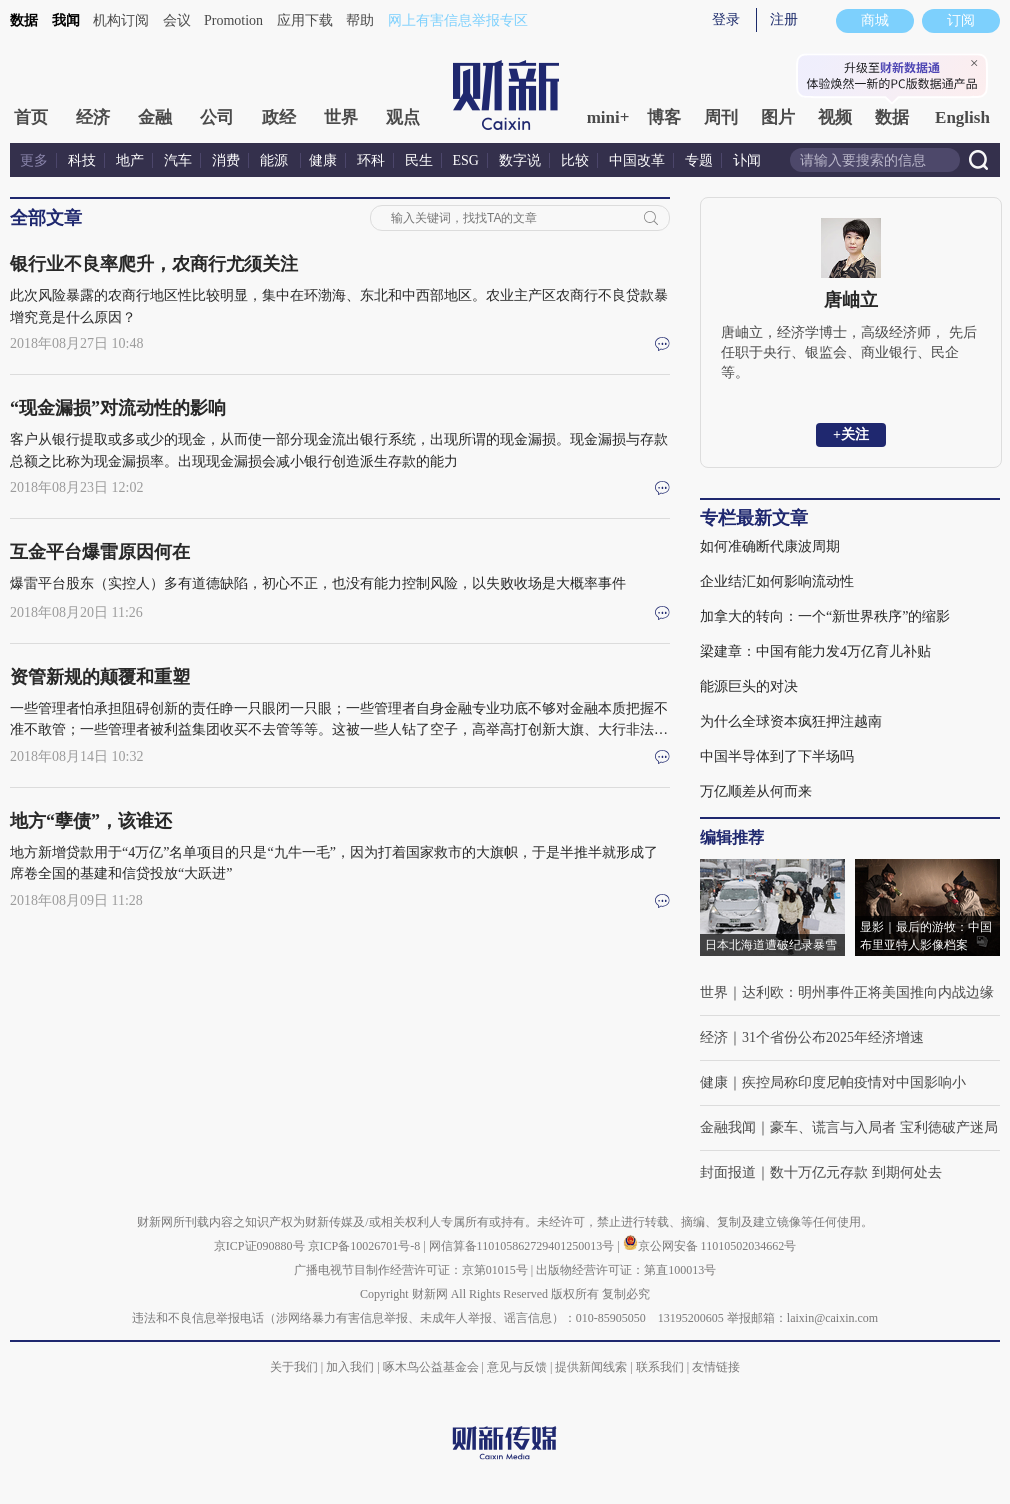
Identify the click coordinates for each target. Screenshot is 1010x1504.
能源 (276, 160)
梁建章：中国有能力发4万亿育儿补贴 (815, 651)
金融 (155, 117)
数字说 (520, 160)
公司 (217, 117)
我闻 (66, 20)
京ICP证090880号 (259, 1246)
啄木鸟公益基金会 (432, 1367)
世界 (341, 117)
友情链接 (716, 1367)
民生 (419, 160)
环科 (371, 160)
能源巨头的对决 (749, 686)
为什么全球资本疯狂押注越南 (791, 721)
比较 (575, 160)
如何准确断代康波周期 (770, 546)
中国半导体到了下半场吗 (777, 756)
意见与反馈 (517, 1367)
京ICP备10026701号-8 (366, 1246)
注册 (784, 19)
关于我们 (294, 1367)
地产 (130, 160)
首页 (31, 117)
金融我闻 (728, 1127)
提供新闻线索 (591, 1367)
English (962, 117)
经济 (93, 117)
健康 (323, 160)
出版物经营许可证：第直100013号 (626, 1270)
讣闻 (747, 160)
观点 (403, 117)
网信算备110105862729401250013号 (523, 1246)
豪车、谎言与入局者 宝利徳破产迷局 (884, 1127)
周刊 (721, 117)
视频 (835, 117)
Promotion (233, 20)
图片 (778, 117)
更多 (34, 160)
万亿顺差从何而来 (756, 791)
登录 (726, 19)
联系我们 (660, 1367)
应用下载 (305, 20)
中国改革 (637, 160)
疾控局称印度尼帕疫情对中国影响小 (854, 1082)
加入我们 (350, 1367)
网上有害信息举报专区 (458, 20)
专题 (699, 160)
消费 (226, 160)
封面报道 (728, 1172)
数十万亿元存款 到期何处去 (856, 1172)
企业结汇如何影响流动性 (777, 581)
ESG (466, 160)
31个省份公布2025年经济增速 (833, 1037)
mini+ (608, 117)
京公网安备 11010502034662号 (710, 1246)
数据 (24, 20)
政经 (279, 117)
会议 (177, 20)
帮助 (360, 20)
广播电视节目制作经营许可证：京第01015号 (411, 1270)
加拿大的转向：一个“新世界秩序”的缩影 (825, 616)
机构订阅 (121, 20)
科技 (82, 160)
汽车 (178, 160)
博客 (664, 117)
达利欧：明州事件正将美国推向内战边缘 (868, 992)
